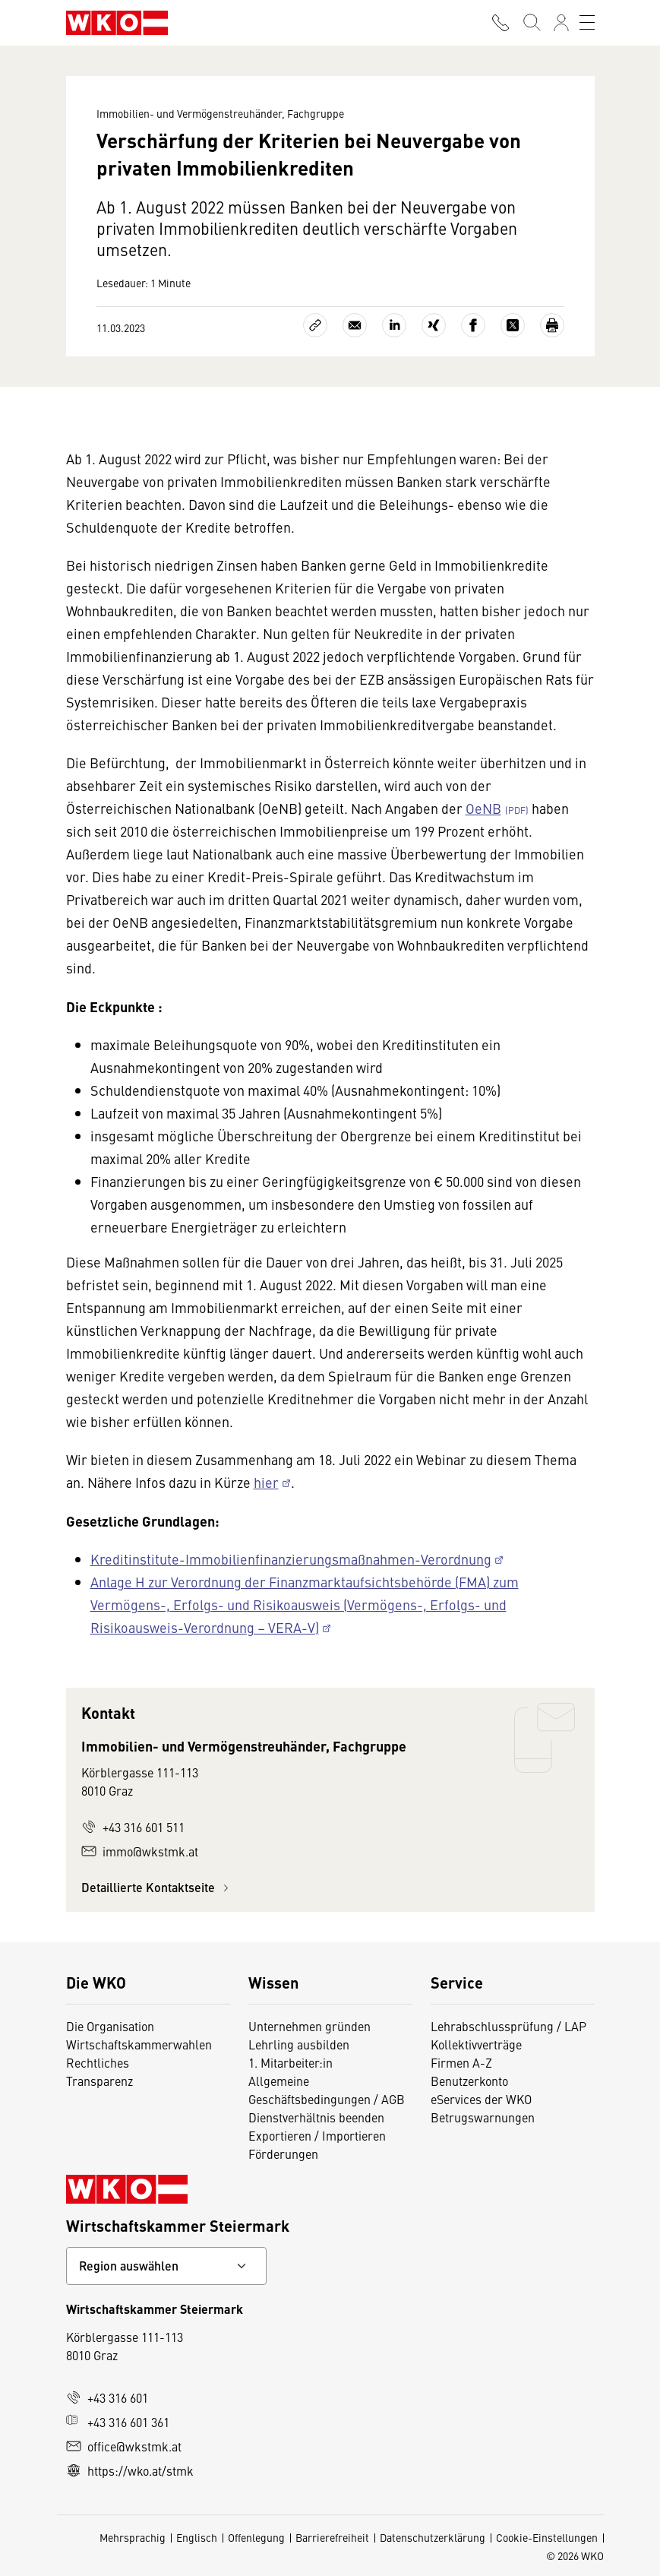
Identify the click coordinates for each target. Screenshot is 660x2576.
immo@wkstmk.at (139, 1851)
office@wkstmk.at (124, 2446)
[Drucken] (552, 325)
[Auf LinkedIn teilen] (394, 325)
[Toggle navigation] (587, 23)
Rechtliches (97, 2062)
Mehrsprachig (132, 2537)
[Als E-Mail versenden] (355, 325)
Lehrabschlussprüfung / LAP (508, 2025)
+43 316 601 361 (117, 2421)
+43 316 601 (107, 2397)
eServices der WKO (481, 2098)
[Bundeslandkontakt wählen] (166, 2266)
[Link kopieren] (315, 325)
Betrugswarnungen (483, 2117)
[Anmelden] (561, 23)
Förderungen (283, 2153)
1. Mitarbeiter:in (290, 2062)
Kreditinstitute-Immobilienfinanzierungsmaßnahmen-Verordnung (290, 1558)
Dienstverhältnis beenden (316, 2117)
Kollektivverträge (476, 2044)
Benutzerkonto (469, 2080)
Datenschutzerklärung (432, 2537)
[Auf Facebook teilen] (473, 325)
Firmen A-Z (461, 2062)
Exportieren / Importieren (317, 2135)
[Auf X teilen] (513, 325)
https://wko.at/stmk (130, 2470)
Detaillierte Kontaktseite (157, 1887)
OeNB (483, 808)
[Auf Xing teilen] (434, 325)
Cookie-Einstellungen (547, 2537)
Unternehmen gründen (309, 2025)
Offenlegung (256, 2537)
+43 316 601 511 (133, 1826)
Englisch (196, 2537)
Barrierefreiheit (332, 2537)
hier (266, 1482)
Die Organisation (110, 2025)
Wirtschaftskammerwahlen (139, 2044)
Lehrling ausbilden (298, 2044)
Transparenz (99, 2080)
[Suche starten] (531, 22)
